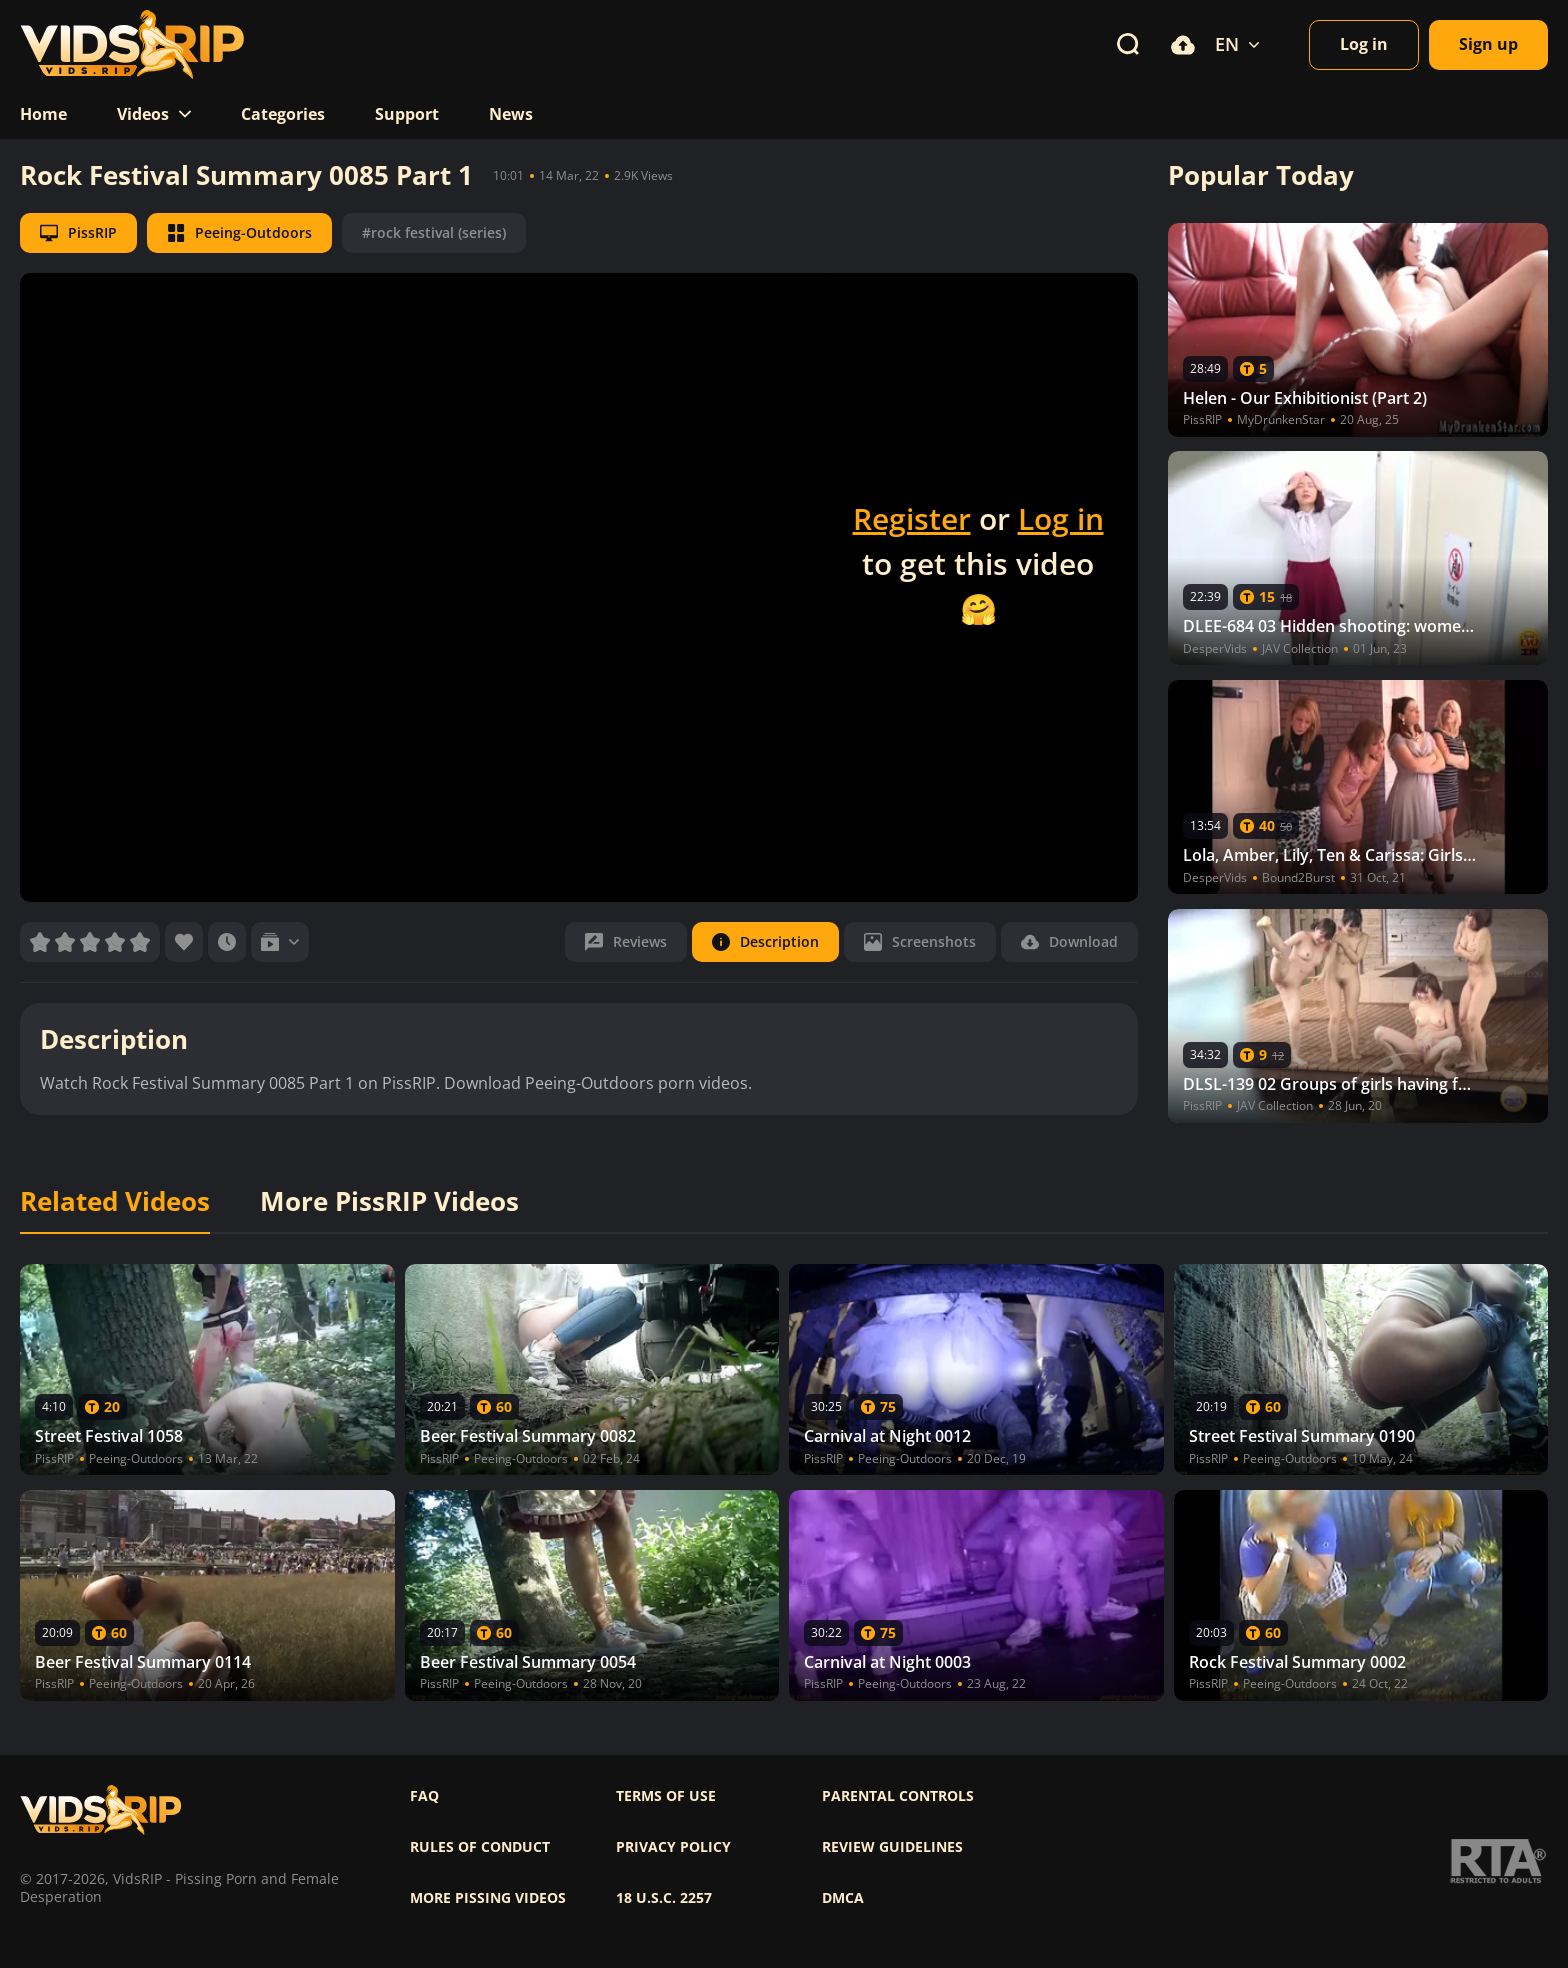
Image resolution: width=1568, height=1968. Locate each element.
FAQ (424, 1796)
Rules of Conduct (480, 1847)
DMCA (843, 1898)
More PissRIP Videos (389, 1202)
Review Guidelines (892, 1847)
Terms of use (666, 1796)
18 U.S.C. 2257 (664, 1898)
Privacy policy (673, 1847)
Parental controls (898, 1796)
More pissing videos (488, 1898)
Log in (1061, 518)
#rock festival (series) (434, 232)
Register (912, 518)
